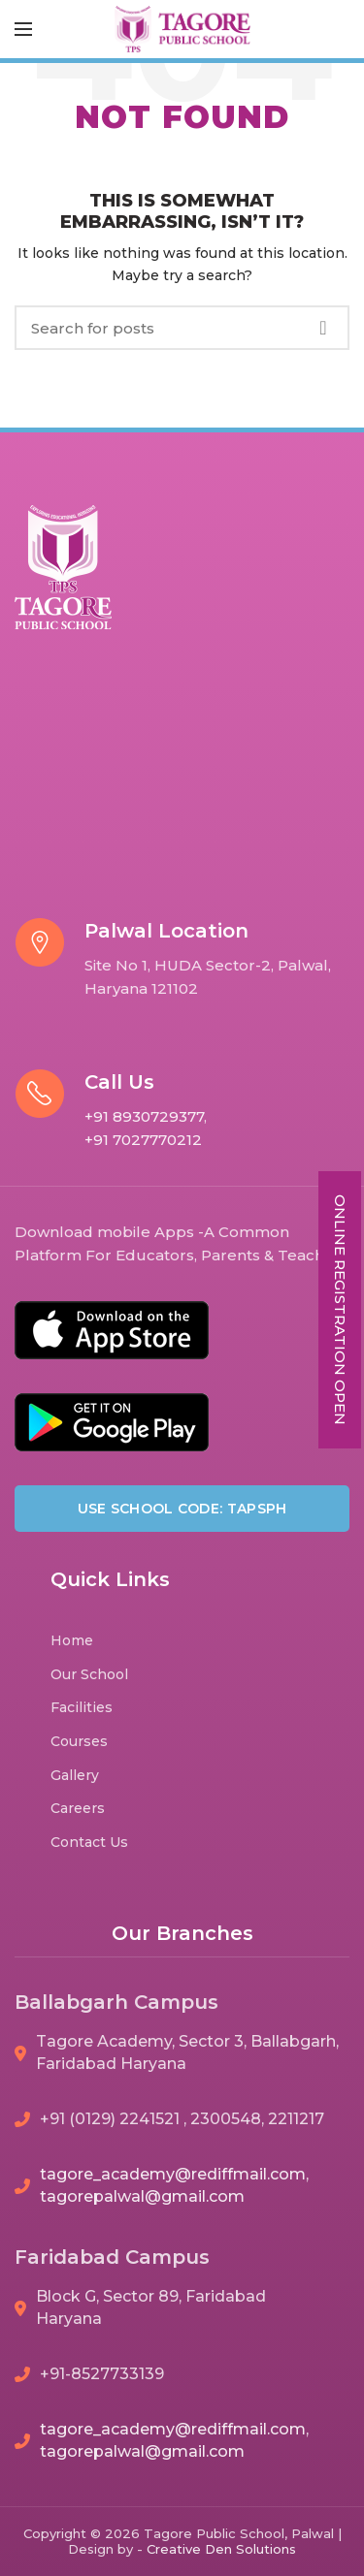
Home (71, 1640)
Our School (89, 1674)
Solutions (266, 2549)
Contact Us (89, 1842)
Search (323, 327)
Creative (176, 2549)
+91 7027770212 (143, 1139)
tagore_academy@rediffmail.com (173, 2174)
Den (220, 2549)
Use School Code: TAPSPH (182, 1508)
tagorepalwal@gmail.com (142, 2196)
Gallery (74, 1775)
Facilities (81, 1707)
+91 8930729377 (144, 1116)
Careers (77, 1808)
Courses (79, 1741)
